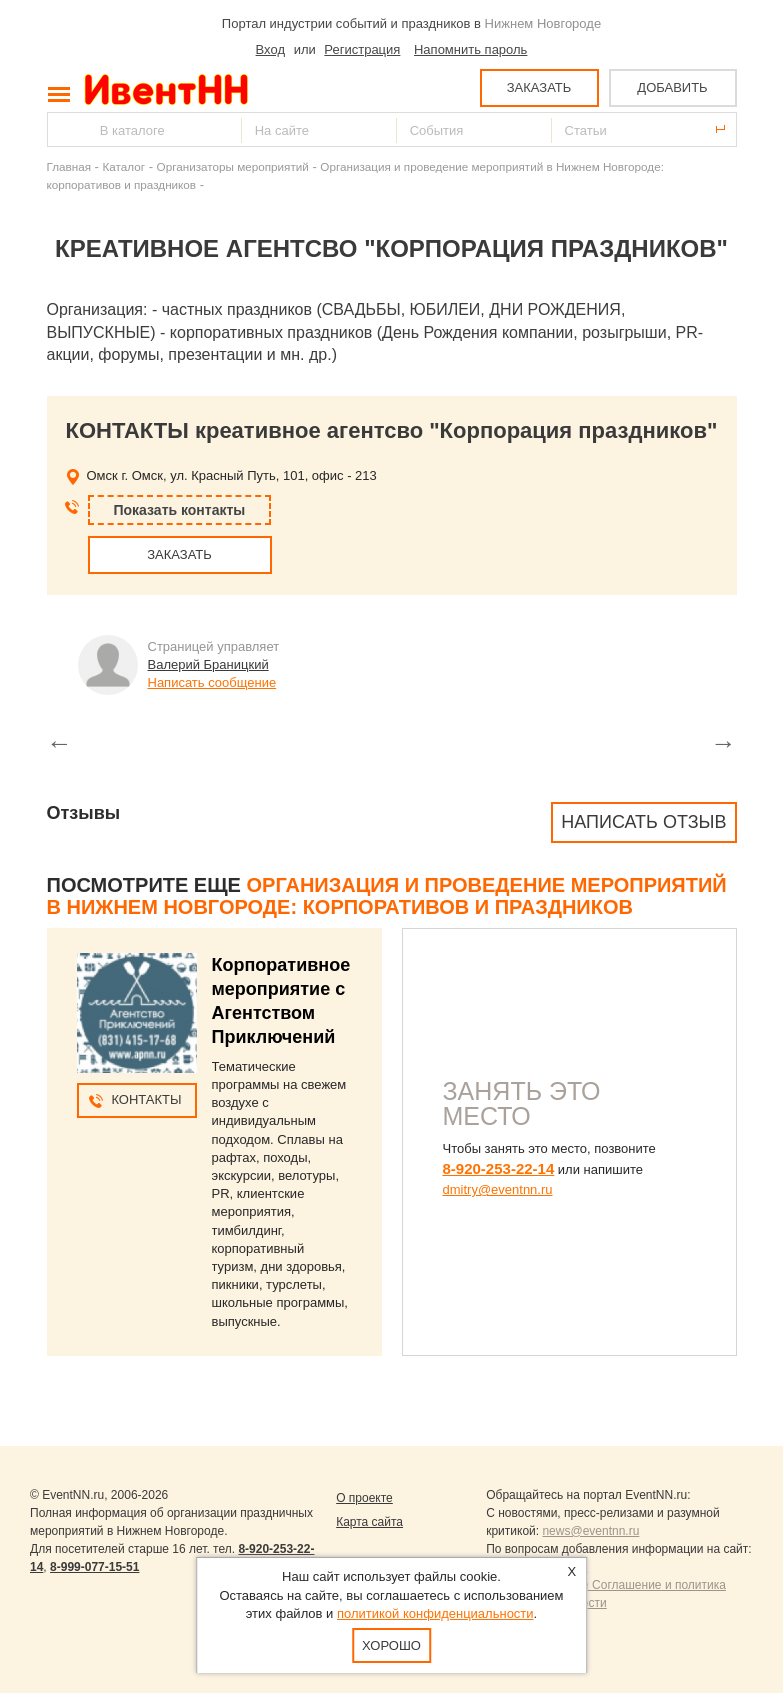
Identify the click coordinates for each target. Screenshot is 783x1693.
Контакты (146, 1099)
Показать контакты (180, 510)
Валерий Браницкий (208, 664)
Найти (64, 129)
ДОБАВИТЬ (672, 87)
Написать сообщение (212, 682)
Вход (270, 49)
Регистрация (362, 49)
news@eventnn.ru (590, 1531)
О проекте (364, 1498)
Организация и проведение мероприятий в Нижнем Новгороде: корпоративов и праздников (387, 896)
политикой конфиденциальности (435, 1613)
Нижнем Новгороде (543, 23)
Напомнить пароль (470, 49)
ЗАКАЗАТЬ (539, 87)
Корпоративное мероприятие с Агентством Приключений (281, 1001)
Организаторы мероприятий (233, 166)
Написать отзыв (643, 822)
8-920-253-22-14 (499, 1168)
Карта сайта (369, 1522)
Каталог (124, 166)
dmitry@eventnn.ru (498, 1189)
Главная (69, 166)
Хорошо (391, 1645)
